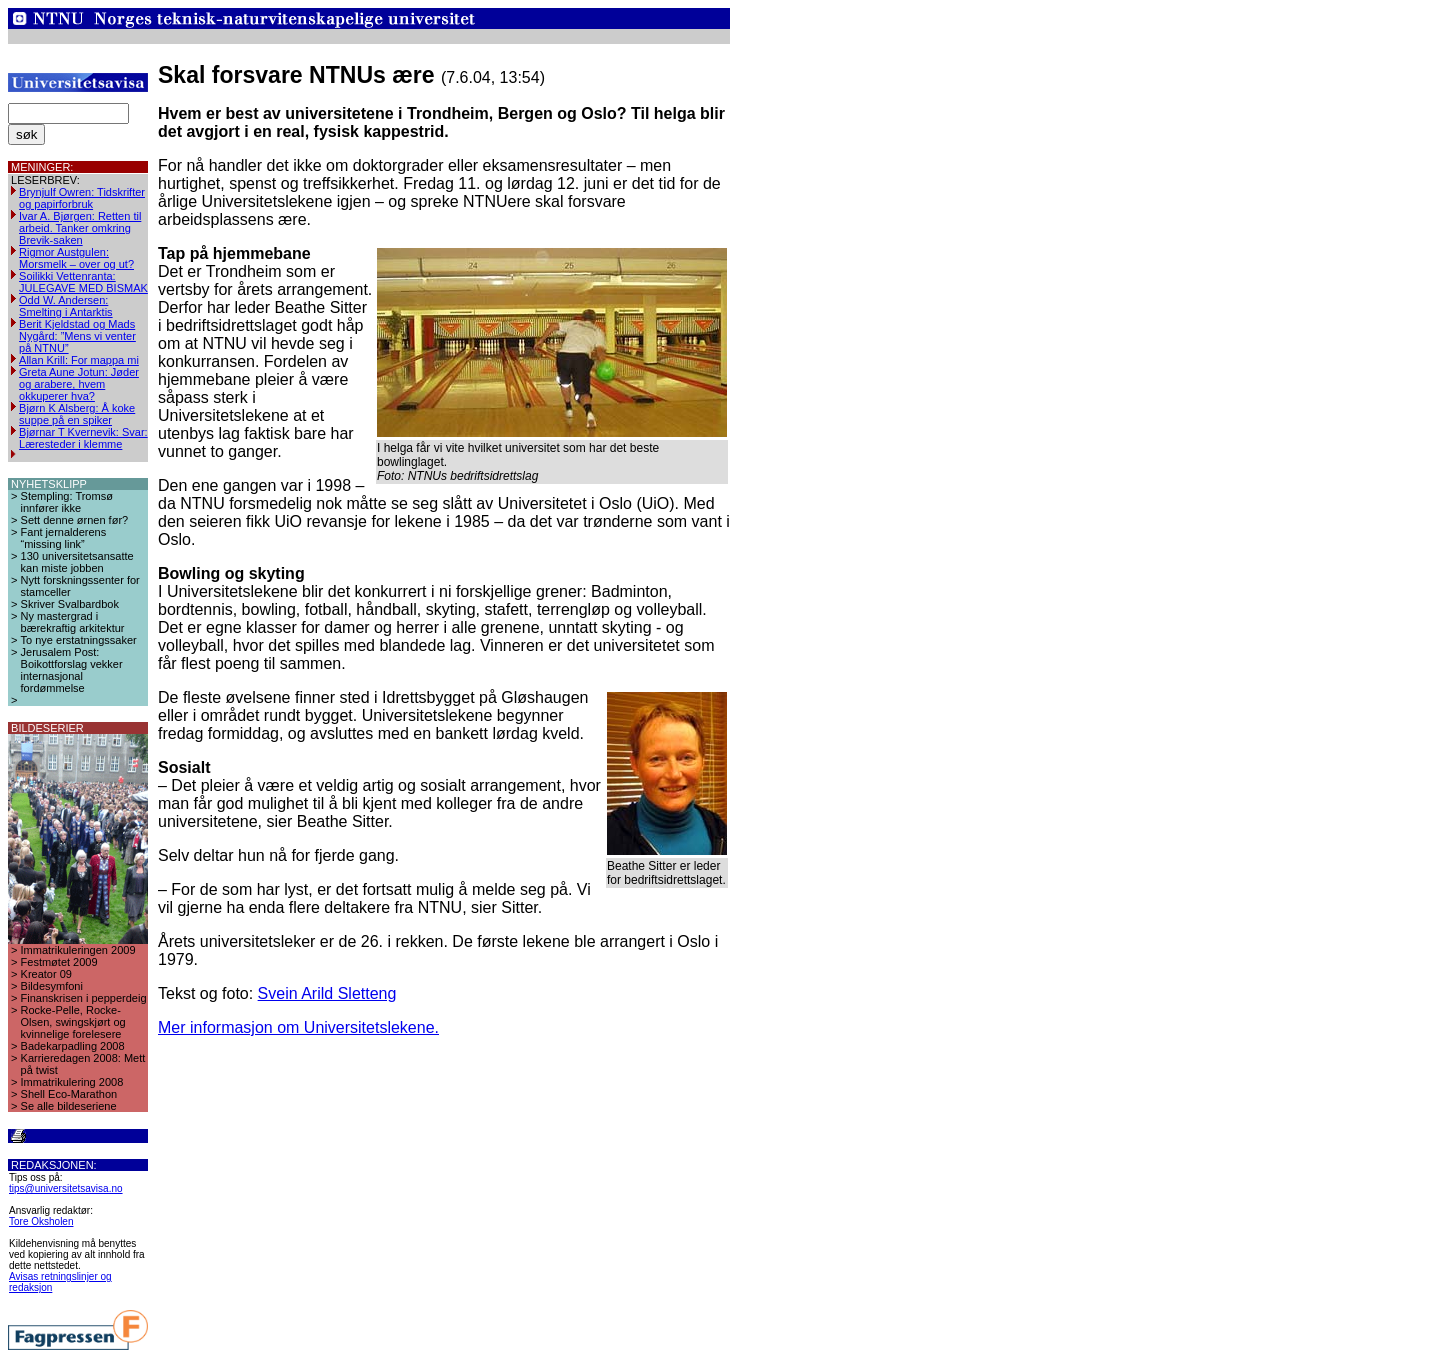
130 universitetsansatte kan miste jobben (77, 562)
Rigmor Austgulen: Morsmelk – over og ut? (76, 258)
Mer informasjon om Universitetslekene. (298, 1027)
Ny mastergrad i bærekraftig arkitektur (73, 622)
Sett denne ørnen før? (75, 520)
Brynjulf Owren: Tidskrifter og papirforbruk (82, 198)
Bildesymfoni (52, 986)
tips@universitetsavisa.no (66, 1188)
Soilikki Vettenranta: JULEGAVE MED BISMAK (83, 282)
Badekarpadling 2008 (73, 1046)
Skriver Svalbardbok (70, 604)
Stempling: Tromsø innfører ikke (67, 502)
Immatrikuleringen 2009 (78, 950)
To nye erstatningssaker (79, 640)
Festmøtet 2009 (59, 962)
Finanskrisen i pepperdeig (84, 998)
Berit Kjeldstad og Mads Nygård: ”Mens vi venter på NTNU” (77, 336)
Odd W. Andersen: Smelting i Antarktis (66, 306)
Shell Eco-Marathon (69, 1094)
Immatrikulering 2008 (72, 1082)
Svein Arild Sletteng (327, 993)
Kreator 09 (46, 974)
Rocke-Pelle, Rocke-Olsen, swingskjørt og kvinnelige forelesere (73, 1022)
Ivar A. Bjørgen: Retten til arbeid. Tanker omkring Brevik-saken (80, 228)
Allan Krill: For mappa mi (79, 360)
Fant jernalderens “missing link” (64, 538)
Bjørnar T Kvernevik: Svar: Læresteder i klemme (83, 438)
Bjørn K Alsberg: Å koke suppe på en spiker (77, 414)
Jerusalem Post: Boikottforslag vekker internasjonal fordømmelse (72, 670)
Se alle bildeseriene (69, 1106)
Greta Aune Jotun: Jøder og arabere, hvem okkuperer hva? (79, 384)
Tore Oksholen (41, 1221)
